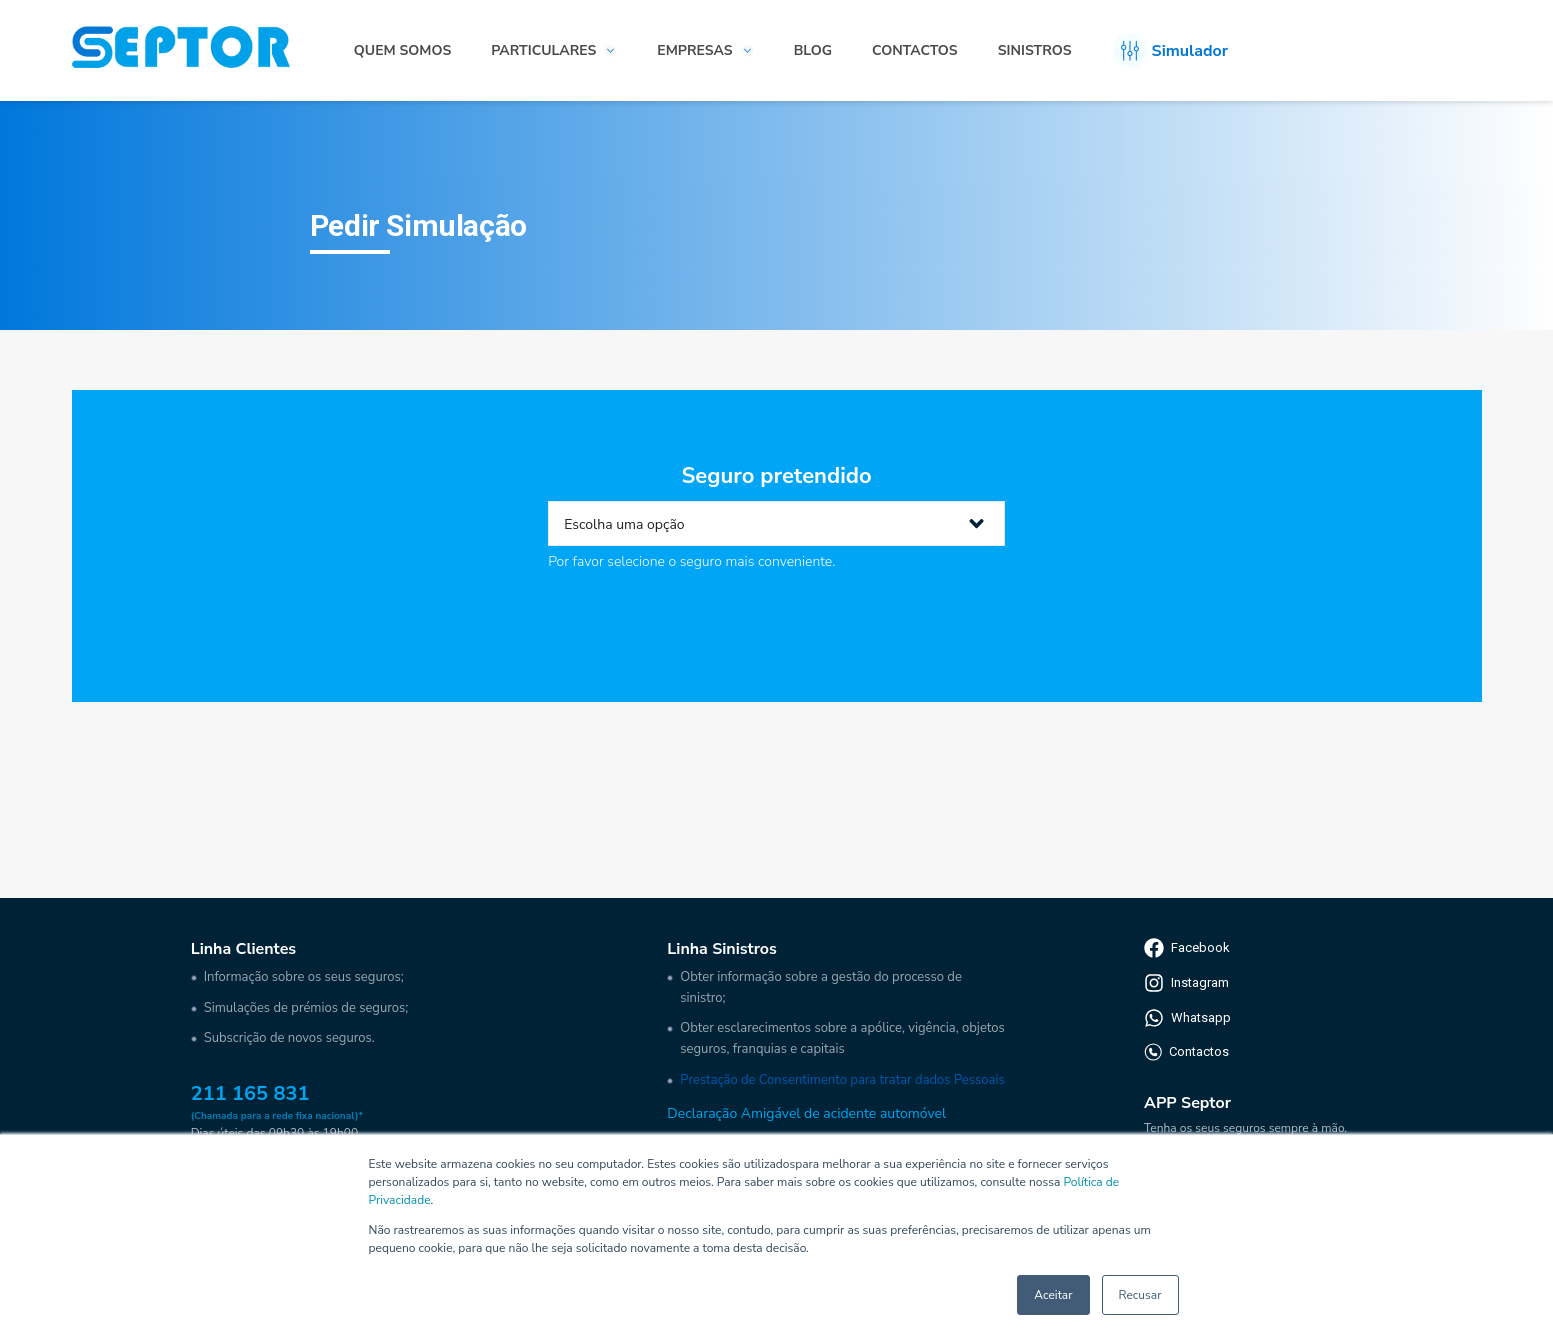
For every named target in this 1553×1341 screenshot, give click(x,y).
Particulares (543, 50)
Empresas (694, 50)
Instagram (1186, 983)
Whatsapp (1187, 1018)
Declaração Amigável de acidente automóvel (806, 1113)
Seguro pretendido (776, 476)
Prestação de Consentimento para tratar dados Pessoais (842, 1080)
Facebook (1187, 948)
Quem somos (402, 50)
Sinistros (1035, 50)
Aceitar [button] (1053, 1295)
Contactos (915, 50)
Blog (813, 50)
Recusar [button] (1140, 1295)
